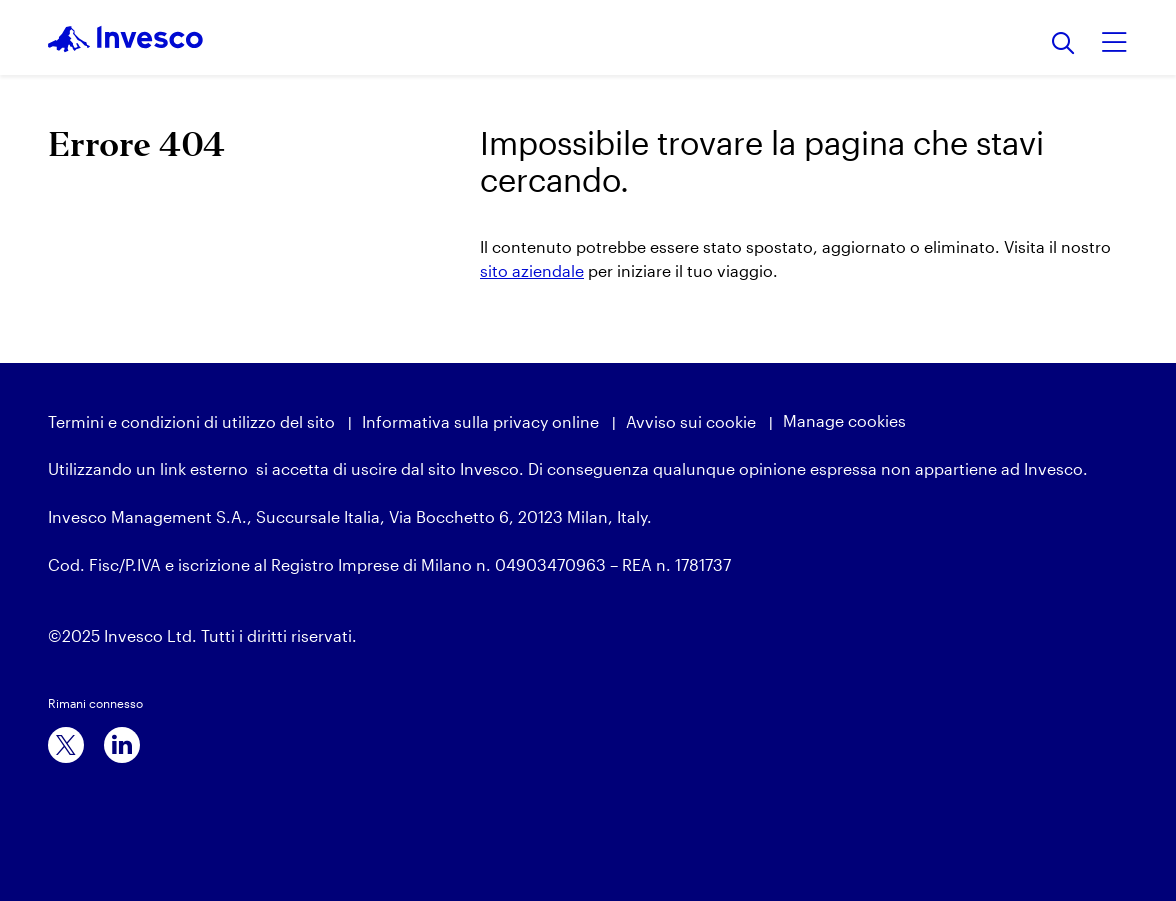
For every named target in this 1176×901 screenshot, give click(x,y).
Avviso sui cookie (691, 421)
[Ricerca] (1063, 44)
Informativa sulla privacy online (480, 421)
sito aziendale (532, 270)
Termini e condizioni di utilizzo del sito (191, 421)
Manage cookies (844, 420)
